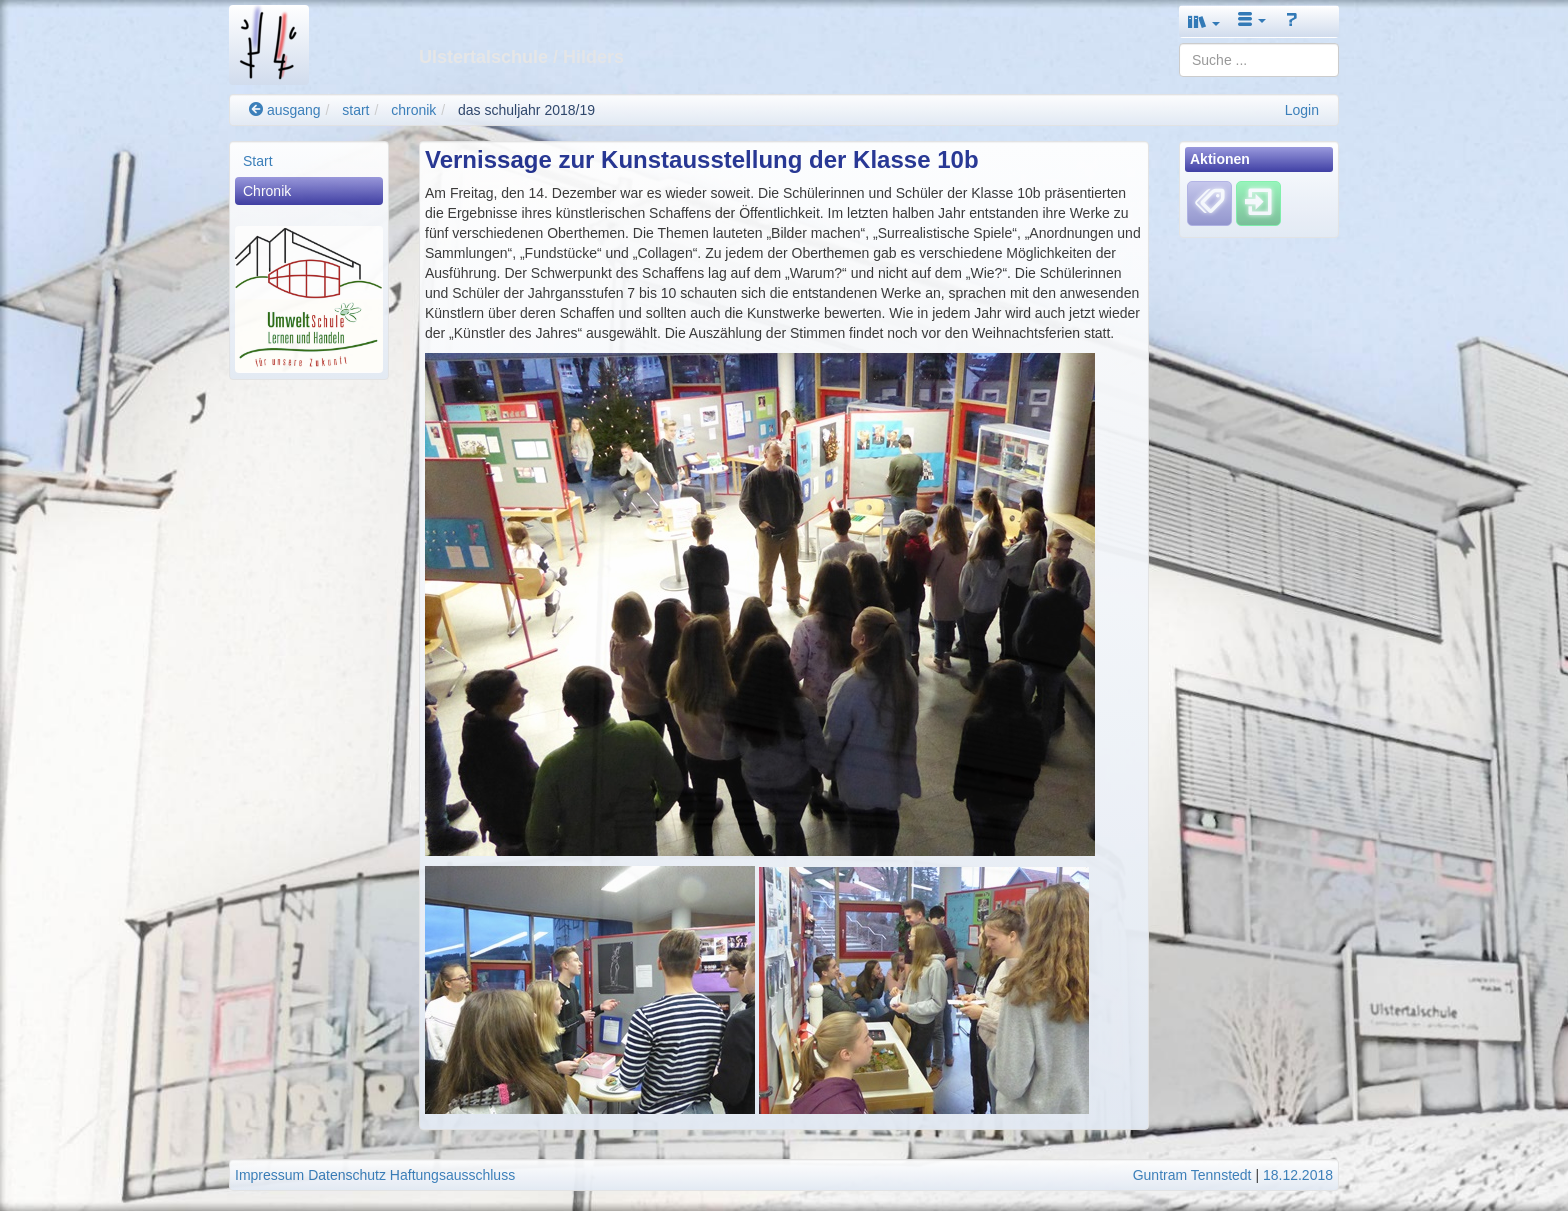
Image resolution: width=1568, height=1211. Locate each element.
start (355, 110)
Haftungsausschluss (452, 1175)
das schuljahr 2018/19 (526, 110)
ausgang (285, 110)
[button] (1204, 21)
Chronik (267, 191)
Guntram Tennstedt (1192, 1175)
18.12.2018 (1298, 1175)
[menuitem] (309, 161)
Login (1302, 110)
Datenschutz (347, 1175)
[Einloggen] (1258, 203)
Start (258, 161)
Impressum (269, 1175)
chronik (413, 110)
